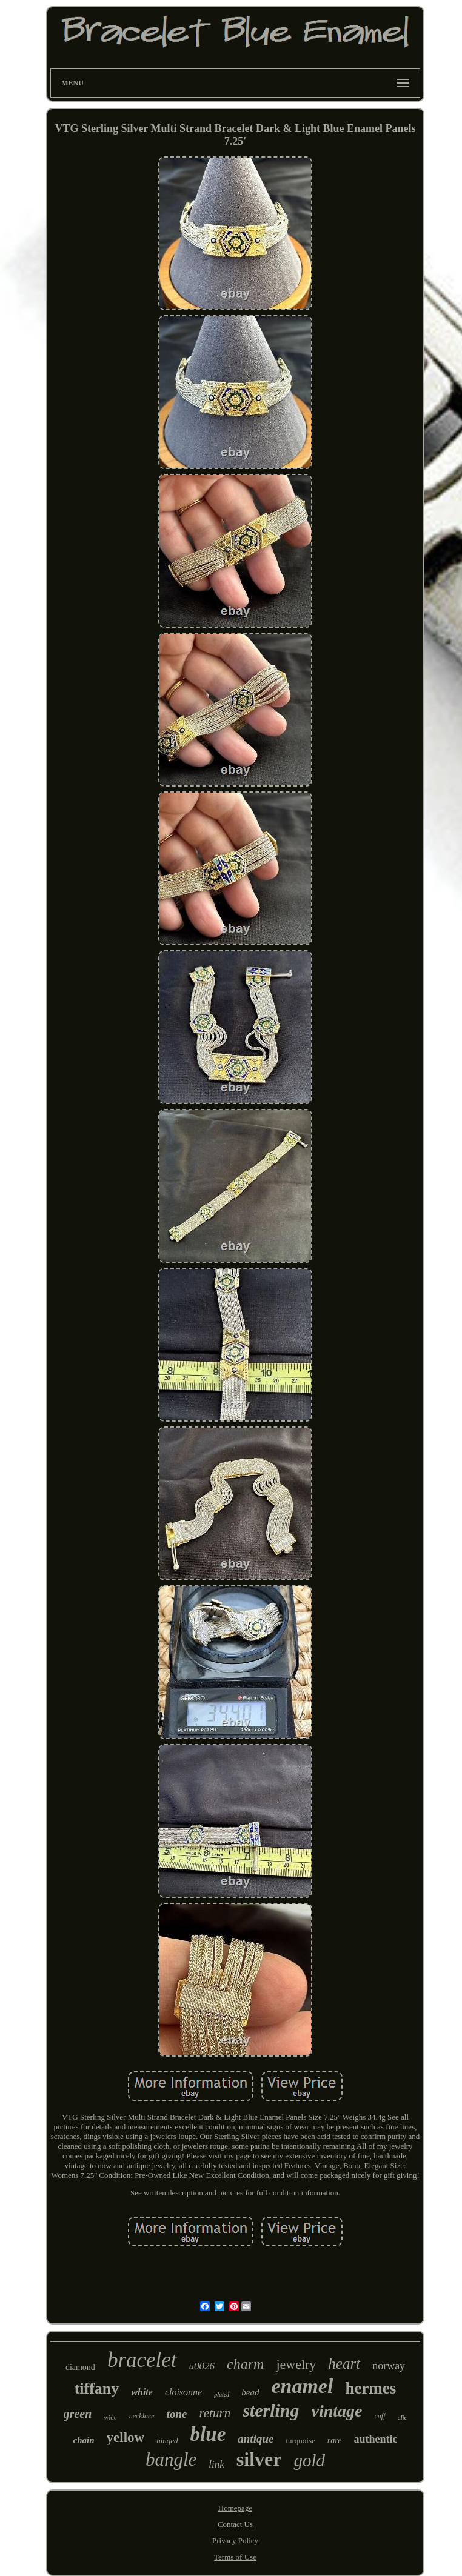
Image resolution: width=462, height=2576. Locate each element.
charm (245, 2364)
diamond (80, 2367)
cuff (380, 2416)
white (142, 2392)
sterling (271, 2410)
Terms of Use (235, 2556)
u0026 (202, 2366)
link (216, 2464)
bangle (171, 2459)
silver (259, 2459)
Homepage (235, 2507)
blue (208, 2434)
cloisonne (183, 2392)
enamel (302, 2386)
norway (388, 2366)
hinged (167, 2440)
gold (309, 2460)
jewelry (296, 2364)
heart (344, 2363)
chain (84, 2440)
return (214, 2413)
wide (110, 2417)
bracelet (142, 2360)
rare (334, 2440)
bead (250, 2392)
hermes (370, 2388)
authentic (375, 2439)
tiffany (97, 2388)
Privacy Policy (235, 2540)
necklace (142, 2416)
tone (177, 2414)
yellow (126, 2437)
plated (221, 2394)
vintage (337, 2410)
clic (402, 2417)
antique (255, 2438)
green (78, 2413)
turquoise (300, 2440)
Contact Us (235, 2524)
